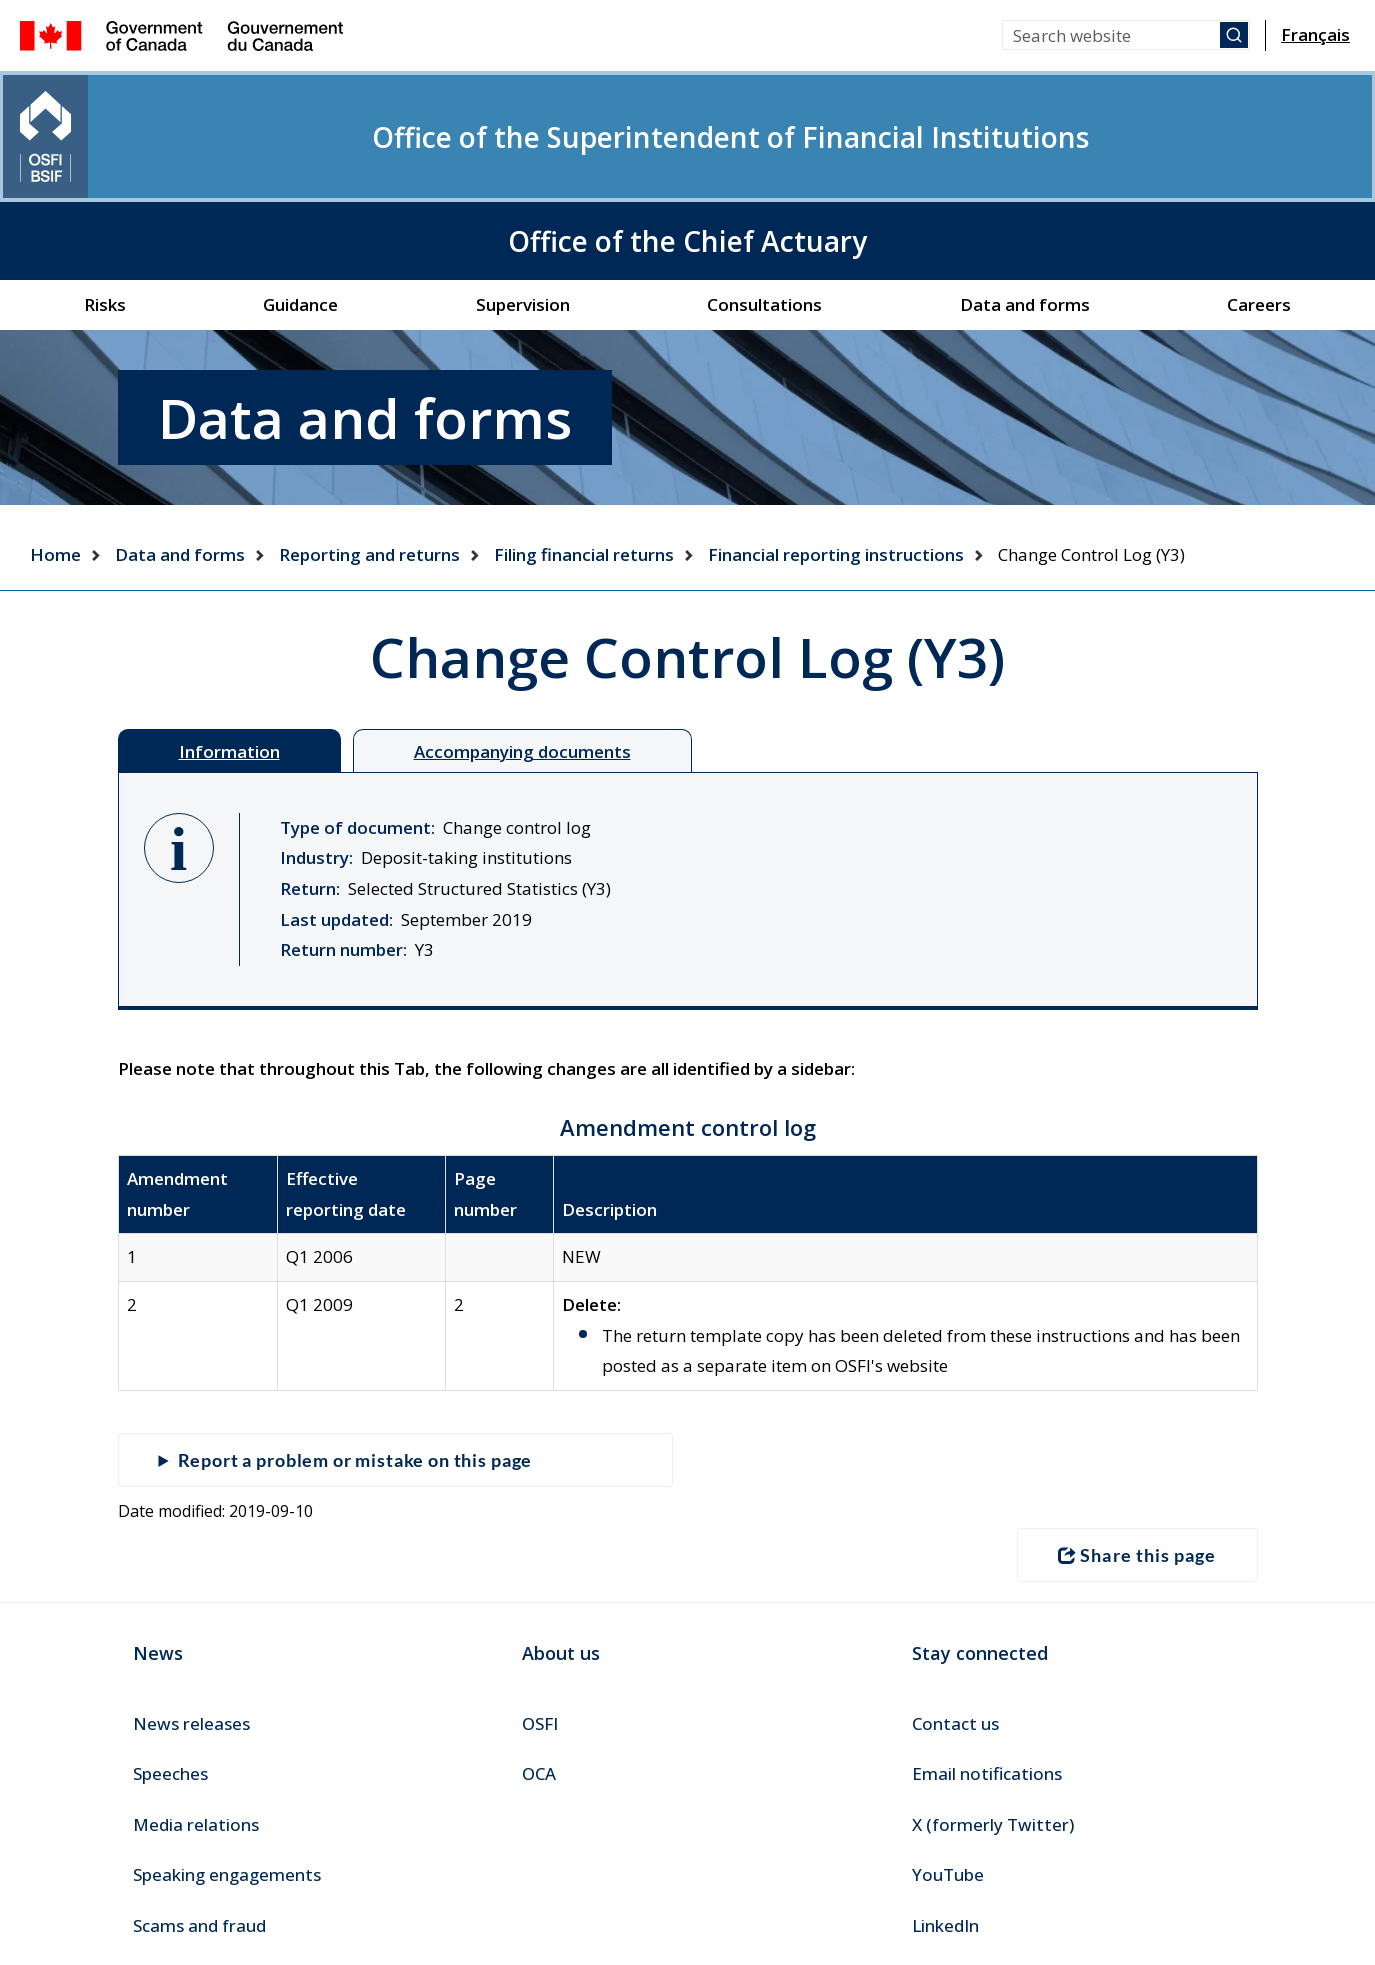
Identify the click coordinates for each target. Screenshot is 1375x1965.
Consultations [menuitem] (764, 214)
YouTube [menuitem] (948, 1782)
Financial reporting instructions (836, 464)
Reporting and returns (369, 464)
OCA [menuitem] (539, 1681)
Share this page (1137, 1463)
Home (55, 464)
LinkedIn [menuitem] (945, 1833)
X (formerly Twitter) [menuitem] (993, 1732)
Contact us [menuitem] (955, 1631)
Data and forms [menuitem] (1025, 214)
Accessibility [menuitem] (504, 1921)
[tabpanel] (688, 801)
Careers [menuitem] (1259, 214)
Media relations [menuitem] (196, 1732)
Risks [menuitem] (105, 214)
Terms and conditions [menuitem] (216, 1921)
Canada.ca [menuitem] (67, 1921)
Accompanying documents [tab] (522, 661)
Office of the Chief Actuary (1203, 131)
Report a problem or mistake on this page (360, 1370)
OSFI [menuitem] (540, 1631)
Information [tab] (229, 661)
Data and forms (180, 464)
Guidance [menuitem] (300, 214)
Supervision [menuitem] (523, 214)
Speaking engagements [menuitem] (227, 1782)
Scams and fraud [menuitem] (199, 1833)
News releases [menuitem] (191, 1631)
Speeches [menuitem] (170, 1681)
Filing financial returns (584, 464)
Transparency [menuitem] (377, 1921)
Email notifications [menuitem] (987, 1681)
